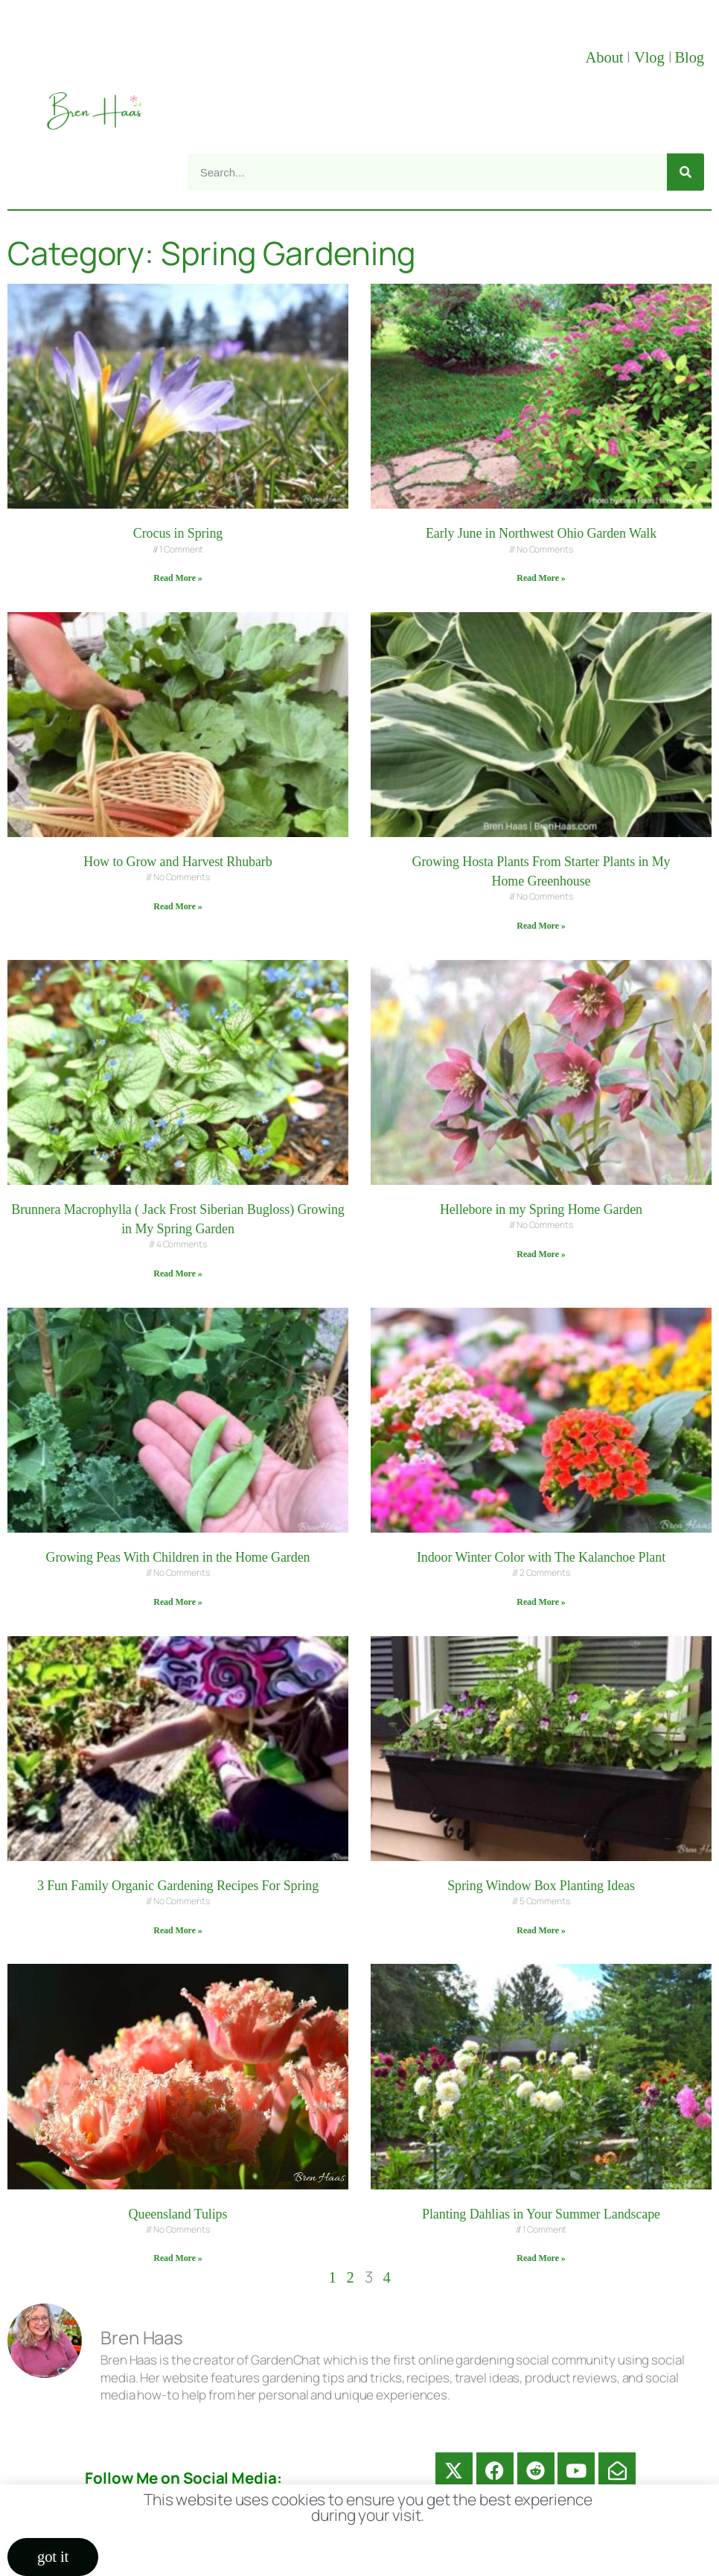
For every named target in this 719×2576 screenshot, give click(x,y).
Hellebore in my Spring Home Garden (541, 1209)
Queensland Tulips (178, 2214)
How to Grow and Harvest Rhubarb (177, 861)
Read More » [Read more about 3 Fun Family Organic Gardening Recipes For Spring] (177, 1930)
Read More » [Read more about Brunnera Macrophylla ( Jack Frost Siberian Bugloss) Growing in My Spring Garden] (177, 1273)
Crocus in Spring (178, 533)
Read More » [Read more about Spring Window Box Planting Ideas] (541, 1930)
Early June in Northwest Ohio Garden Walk (541, 533)
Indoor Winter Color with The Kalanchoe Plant (541, 1557)
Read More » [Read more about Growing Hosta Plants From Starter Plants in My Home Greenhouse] (541, 925)
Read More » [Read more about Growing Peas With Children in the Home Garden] (177, 1602)
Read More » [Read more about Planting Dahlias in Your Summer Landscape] (541, 2258)
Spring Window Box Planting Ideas (541, 1885)
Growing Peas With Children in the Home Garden (178, 1557)
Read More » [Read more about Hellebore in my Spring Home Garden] (541, 1254)
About (606, 57)
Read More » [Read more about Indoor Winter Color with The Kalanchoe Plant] (541, 1602)
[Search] (685, 172)
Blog (689, 57)
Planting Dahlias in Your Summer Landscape (541, 2214)
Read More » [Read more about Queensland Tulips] (177, 2258)
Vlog (651, 57)
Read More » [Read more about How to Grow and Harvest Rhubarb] (177, 906)
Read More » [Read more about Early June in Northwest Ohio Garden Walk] (541, 578)
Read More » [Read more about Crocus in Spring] (177, 578)
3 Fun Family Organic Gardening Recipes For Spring (178, 1885)
